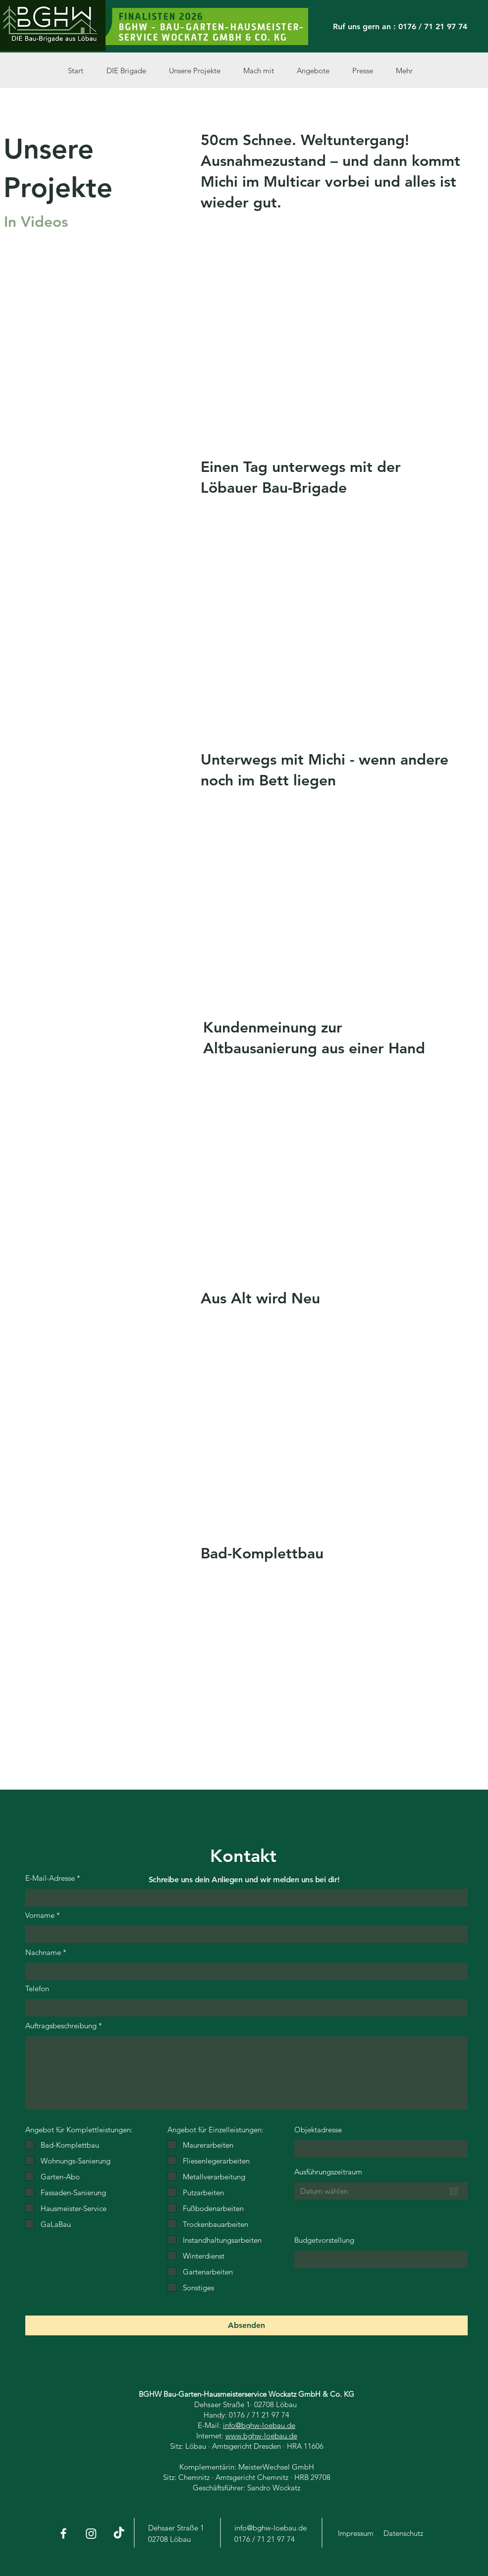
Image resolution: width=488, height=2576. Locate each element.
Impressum (356, 2533)
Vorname (39, 1915)
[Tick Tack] (119, 2533)
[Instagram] (91, 2533)
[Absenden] (246, 2325)
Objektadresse (318, 2129)
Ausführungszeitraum (328, 2171)
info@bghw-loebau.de (259, 2425)
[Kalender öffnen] (454, 2191)
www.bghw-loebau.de (261, 2435)
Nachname (43, 1952)
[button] (199, 70)
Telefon (37, 1988)
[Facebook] (63, 2533)
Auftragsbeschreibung (61, 2025)
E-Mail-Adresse (50, 1878)
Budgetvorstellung (324, 2240)
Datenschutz (403, 2533)
